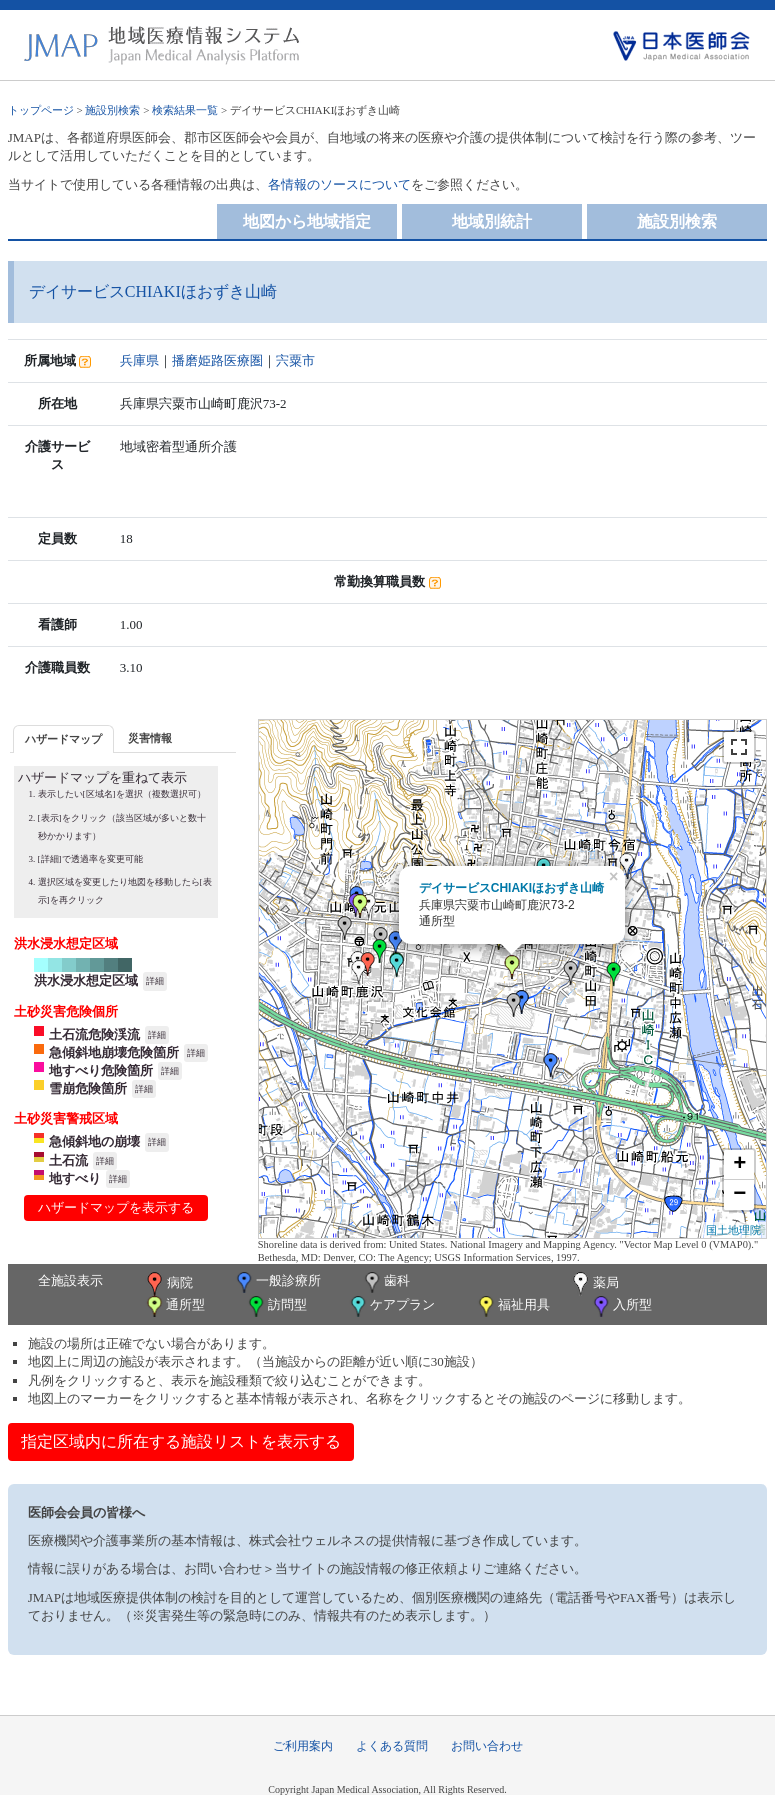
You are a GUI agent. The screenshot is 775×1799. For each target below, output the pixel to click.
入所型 (621, 1306)
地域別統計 (492, 221)
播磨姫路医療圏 (217, 360)
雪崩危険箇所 (88, 1088)
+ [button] (739, 1165)
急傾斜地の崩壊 (94, 1141)
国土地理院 (733, 1230)
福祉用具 (512, 1306)
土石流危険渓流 (94, 1034)
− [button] (739, 1195)
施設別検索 (112, 110)
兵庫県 (139, 360)
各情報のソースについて (339, 184)
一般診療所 (277, 1282)
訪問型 (276, 1306)
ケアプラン (391, 1306)
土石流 (68, 1160)
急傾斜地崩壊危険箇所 (114, 1052)
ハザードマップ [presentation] (63, 739)
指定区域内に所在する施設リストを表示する (181, 1441)
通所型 (174, 1306)
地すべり (75, 1178)
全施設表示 (70, 1280)
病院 (168, 1284)
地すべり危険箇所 (101, 1070)
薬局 (594, 1284)
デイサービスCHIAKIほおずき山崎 (511, 888)
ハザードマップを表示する (116, 1207)
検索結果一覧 (185, 110)
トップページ (41, 110)
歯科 (385, 1282)
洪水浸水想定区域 (86, 980)
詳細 (155, 981)
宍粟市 (295, 360)
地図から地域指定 (307, 221)
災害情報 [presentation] (150, 738)
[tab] (63, 738)
